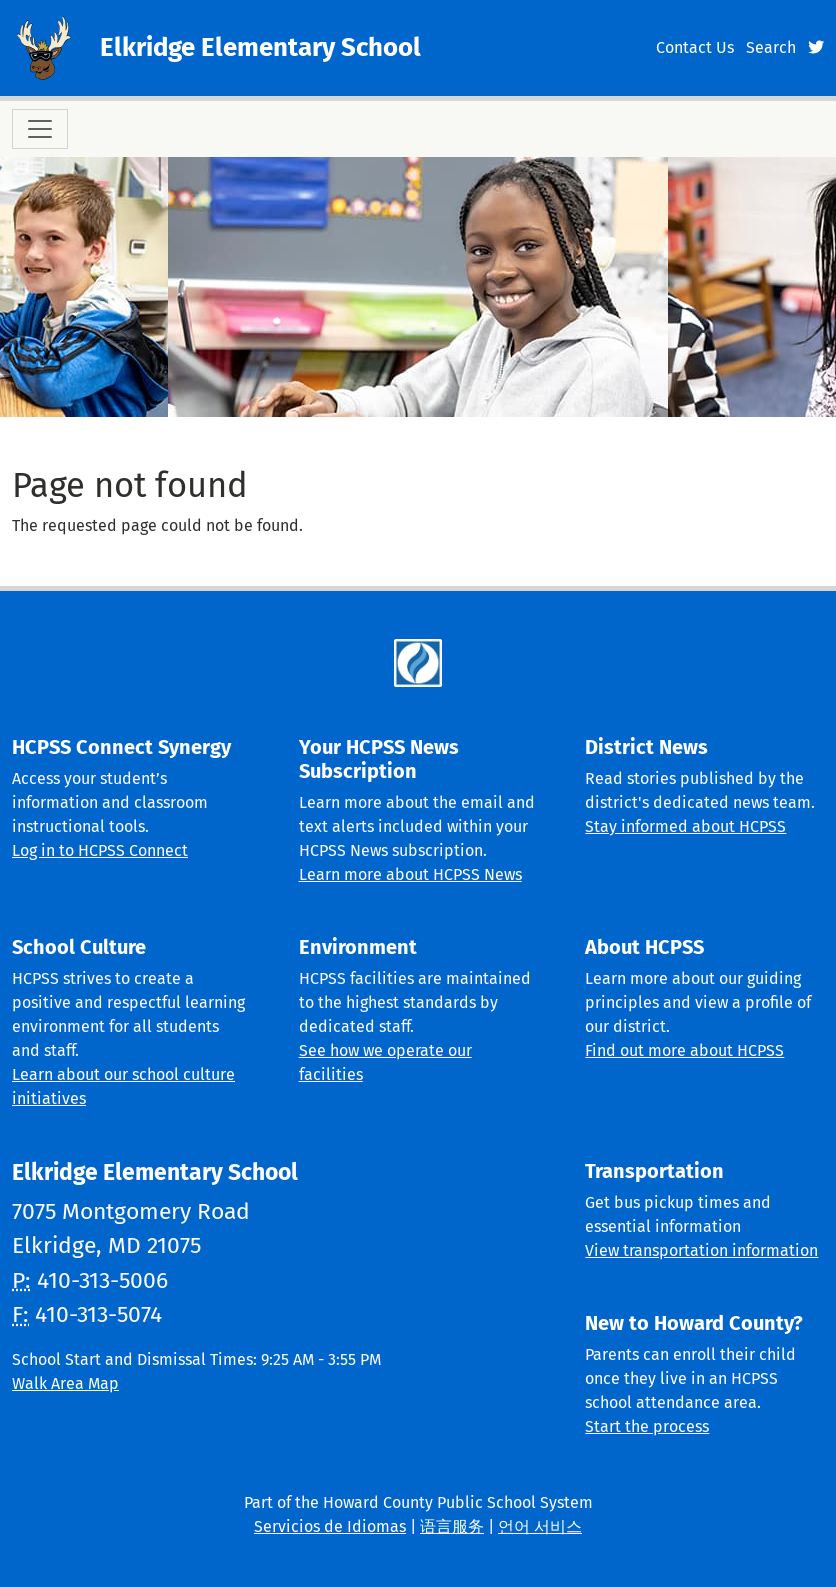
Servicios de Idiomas (330, 1526)
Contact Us (695, 47)
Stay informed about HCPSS (685, 826)
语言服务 (452, 1526)
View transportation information (701, 1250)
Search (771, 47)
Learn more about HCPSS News (410, 874)
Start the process (647, 1426)
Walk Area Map (65, 1383)
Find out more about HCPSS (684, 1050)
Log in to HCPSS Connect (100, 850)
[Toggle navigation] (40, 129)
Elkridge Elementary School (260, 47)
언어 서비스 (540, 1526)
